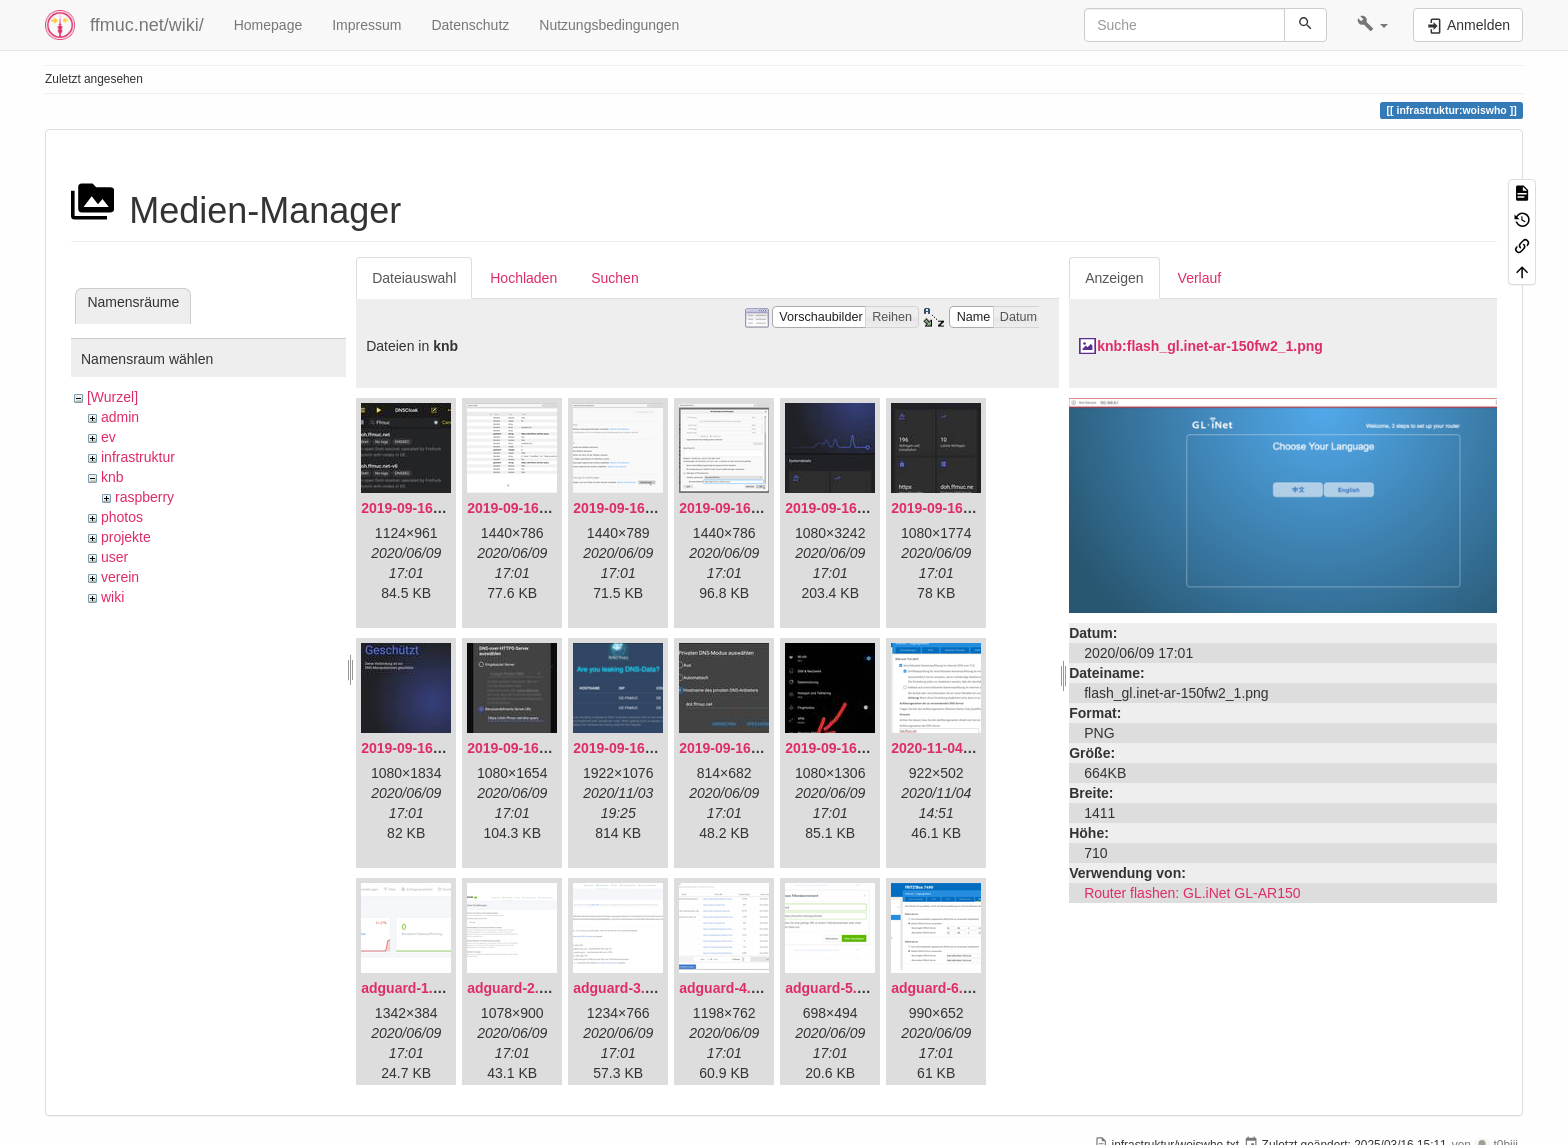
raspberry (144, 497)
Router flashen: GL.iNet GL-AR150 (1192, 893)
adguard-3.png (621, 988)
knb (112, 477)
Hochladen (523, 278)
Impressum (366, 25)
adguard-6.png (939, 988)
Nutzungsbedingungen (609, 25)
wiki (112, 597)
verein (120, 577)
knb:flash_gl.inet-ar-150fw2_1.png (1210, 346)
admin (120, 417)
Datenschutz (470, 25)
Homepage (268, 25)
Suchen (614, 278)
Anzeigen (1114, 278)
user (114, 557)
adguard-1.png (409, 988)
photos (122, 517)
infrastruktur (138, 457)
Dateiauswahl (414, 278)
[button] (1372, 25)
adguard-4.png (727, 988)
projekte (126, 537)
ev (108, 437)
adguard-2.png (515, 988)
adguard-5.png (833, 988)
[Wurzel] (112, 397)
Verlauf (1200, 278)
